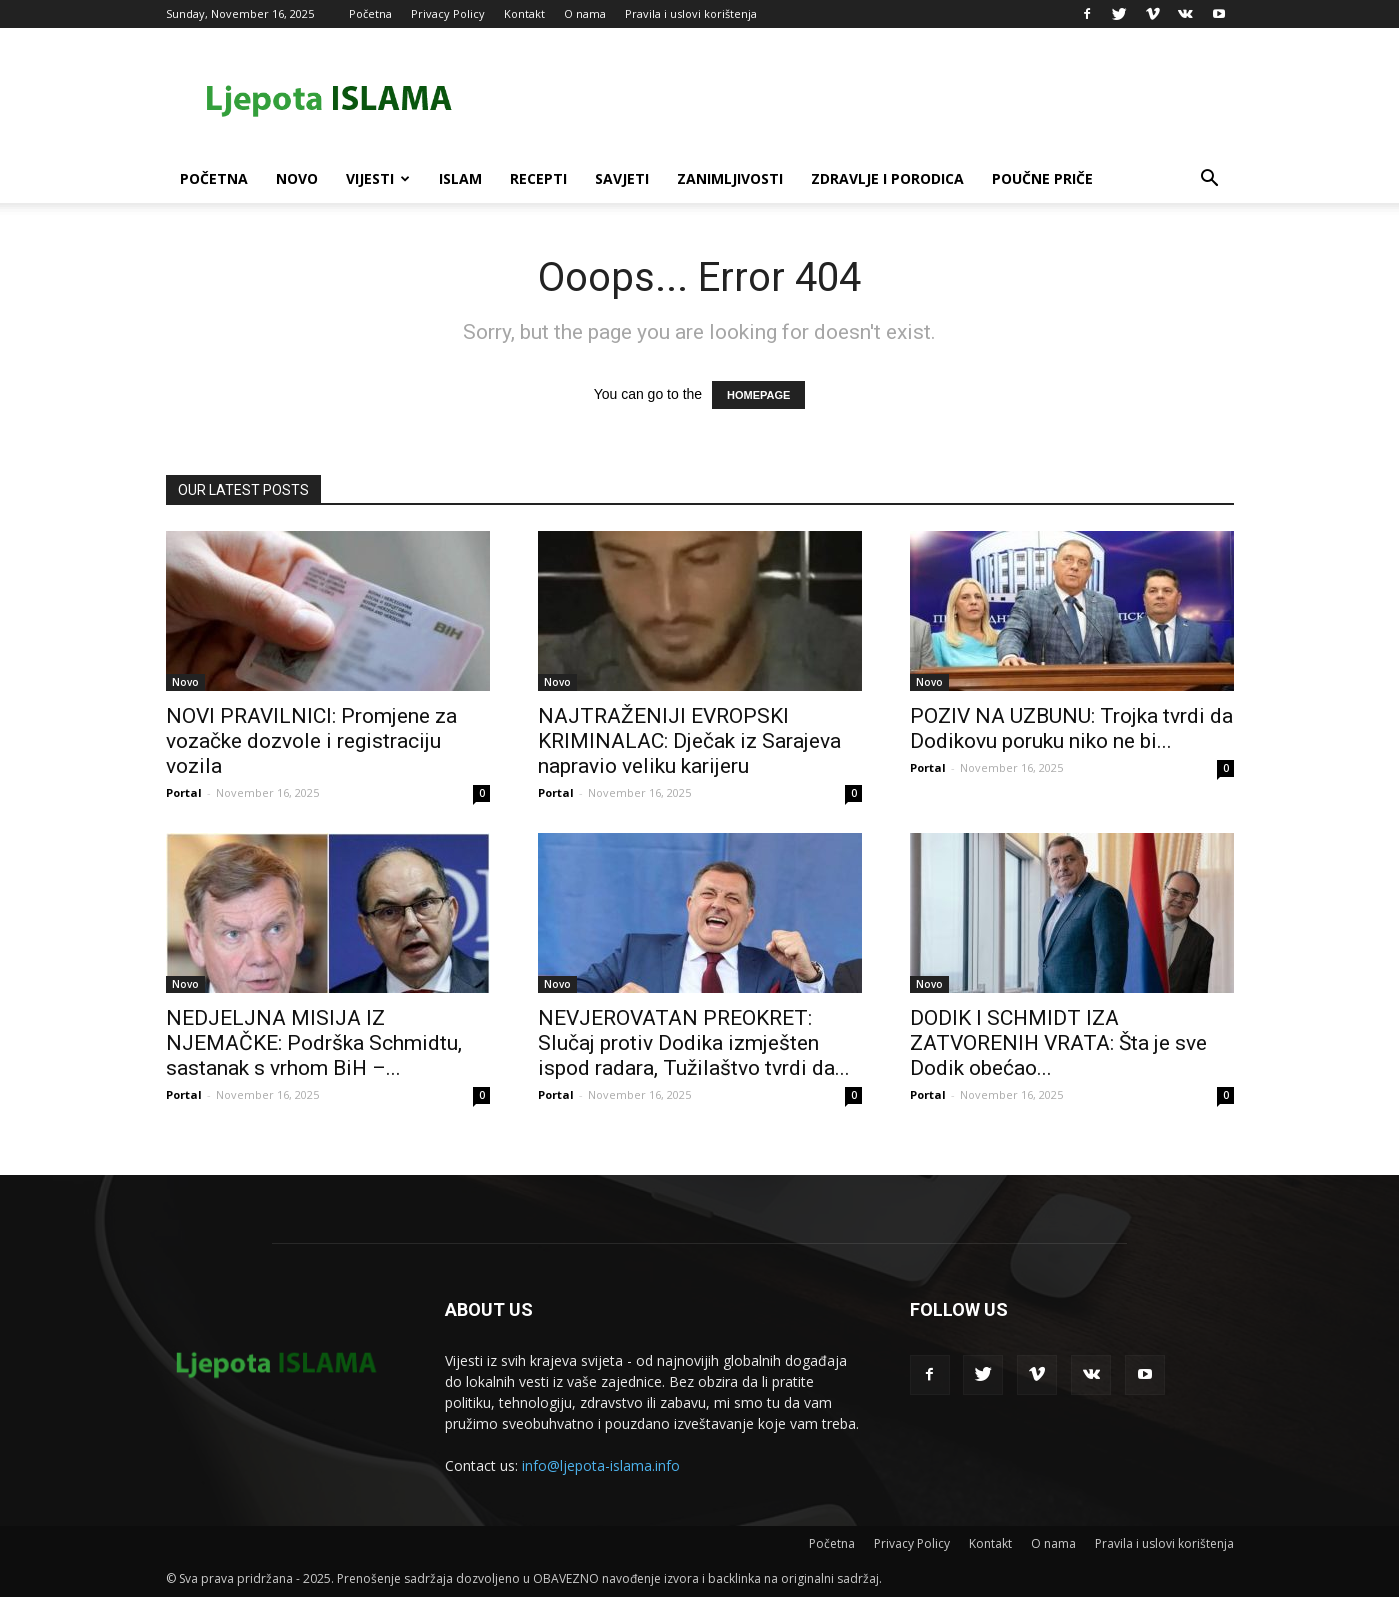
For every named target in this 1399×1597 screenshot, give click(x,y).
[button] (1210, 180)
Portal (184, 792)
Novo (297, 178)
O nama (585, 13)
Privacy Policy (448, 13)
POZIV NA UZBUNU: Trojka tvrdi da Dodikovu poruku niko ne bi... (1071, 728)
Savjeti (622, 178)
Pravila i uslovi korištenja (691, 13)
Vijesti (378, 178)
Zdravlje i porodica (887, 178)
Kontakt (524, 13)
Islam (460, 178)
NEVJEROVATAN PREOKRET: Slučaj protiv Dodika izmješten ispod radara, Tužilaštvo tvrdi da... (694, 1043)
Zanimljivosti (730, 178)
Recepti (538, 178)
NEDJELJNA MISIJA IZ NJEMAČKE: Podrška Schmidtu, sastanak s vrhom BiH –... (314, 1043)
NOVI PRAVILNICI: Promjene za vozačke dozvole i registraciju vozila (311, 741)
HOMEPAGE (758, 395)
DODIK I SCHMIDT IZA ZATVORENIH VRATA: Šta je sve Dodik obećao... (1058, 1043)
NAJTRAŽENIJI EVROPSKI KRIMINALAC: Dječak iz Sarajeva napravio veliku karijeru (689, 741)
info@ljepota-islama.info (601, 1465)
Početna (370, 13)
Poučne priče (1042, 178)
